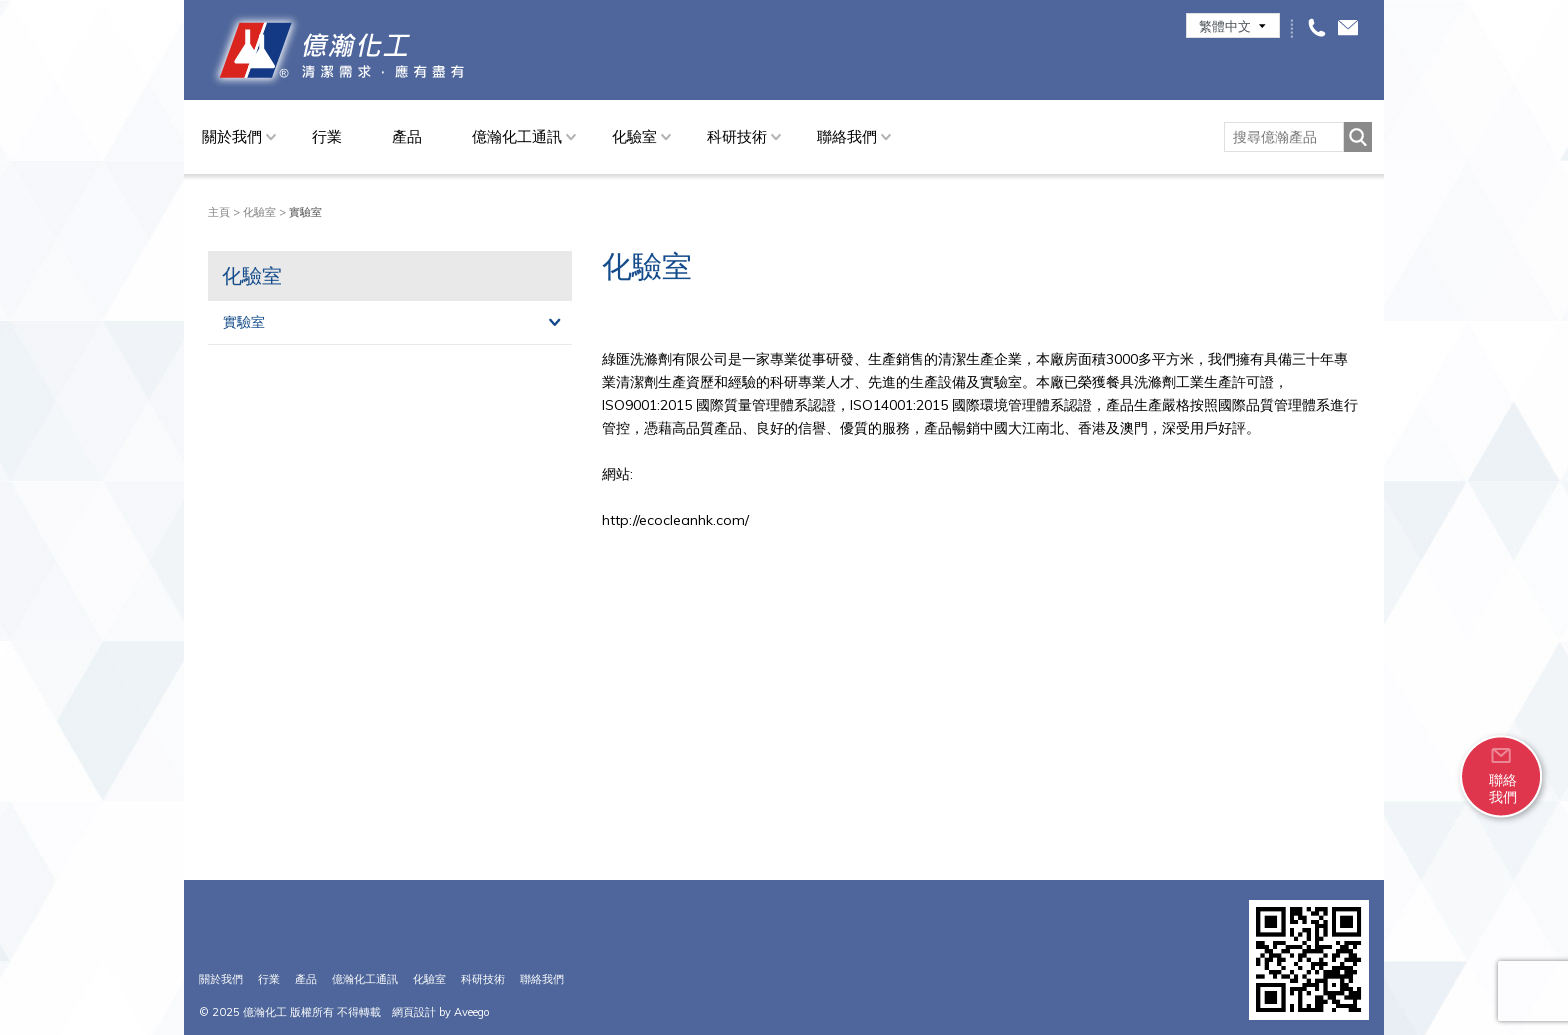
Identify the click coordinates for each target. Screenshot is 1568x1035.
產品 (407, 136)
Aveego (471, 1012)
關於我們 (232, 136)
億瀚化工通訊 (517, 136)
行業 (327, 136)
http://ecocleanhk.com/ (675, 520)
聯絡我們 (847, 136)
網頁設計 (414, 1012)
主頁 (219, 212)
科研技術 (737, 136)
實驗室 (244, 322)
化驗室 (634, 136)
